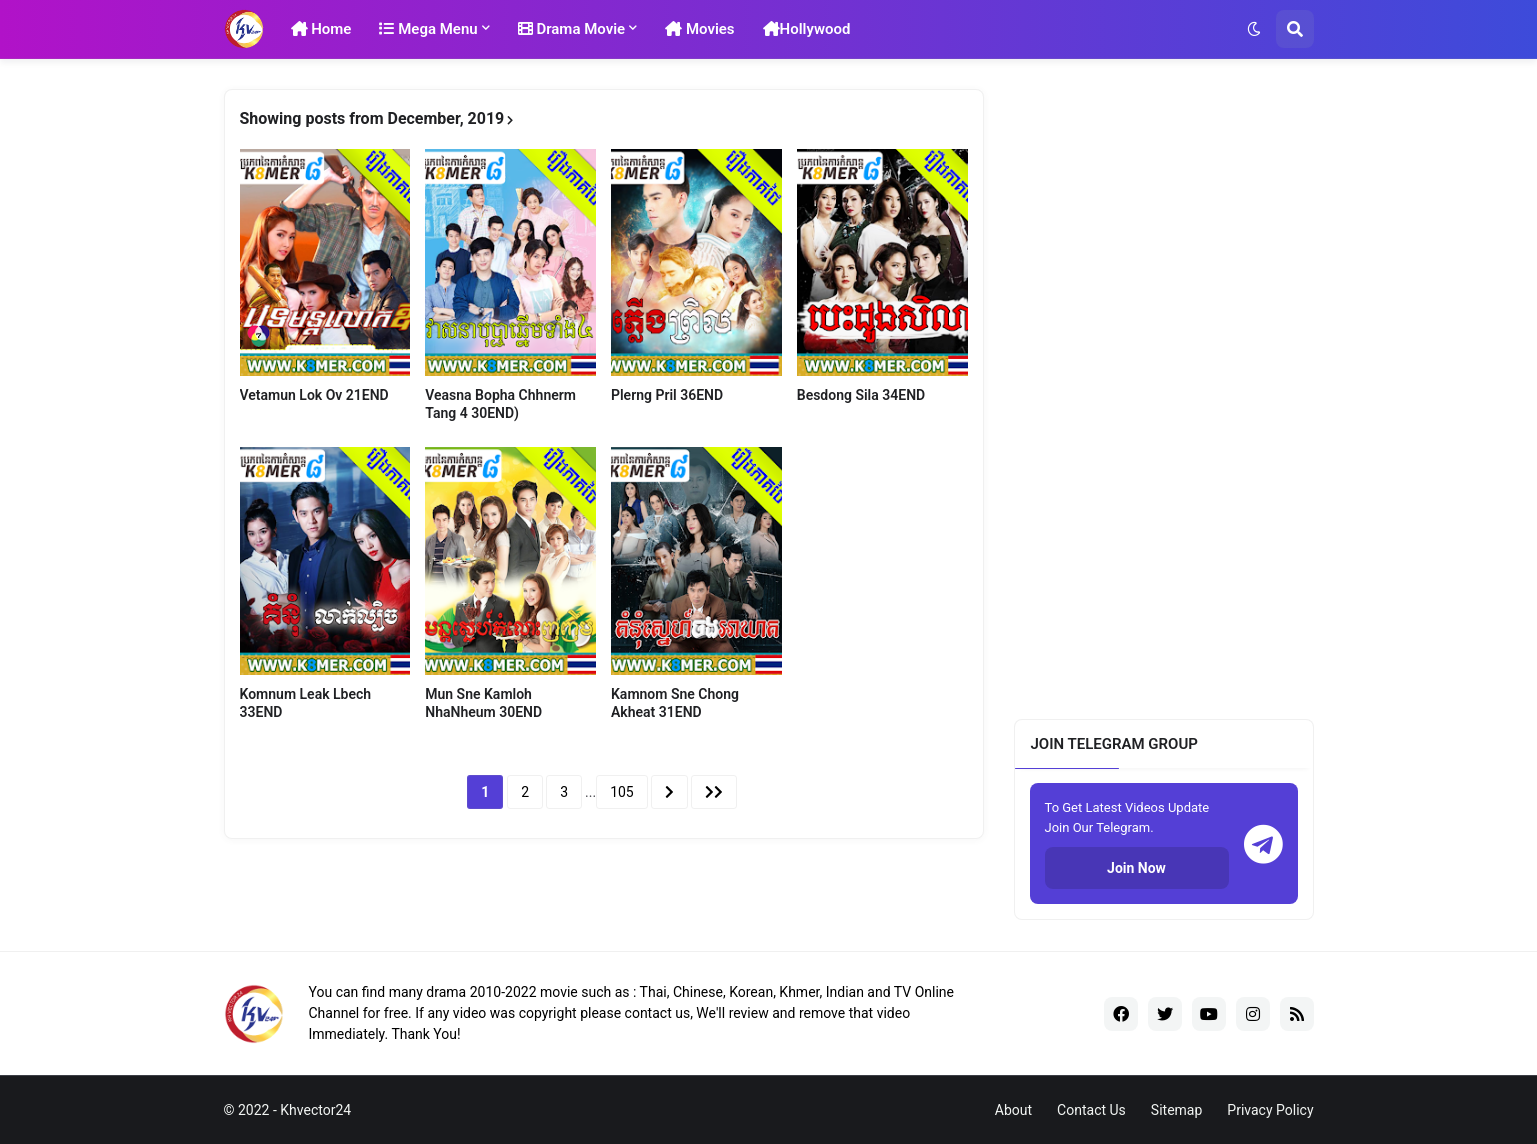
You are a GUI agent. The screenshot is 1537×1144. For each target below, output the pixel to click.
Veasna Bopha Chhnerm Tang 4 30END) (500, 404)
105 (622, 792)
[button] (1254, 29)
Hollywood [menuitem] (807, 29)
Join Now (1136, 868)
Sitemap (1176, 1110)
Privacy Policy (1270, 1110)
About (1013, 1110)
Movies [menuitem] (699, 29)
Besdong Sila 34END (861, 395)
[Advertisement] (1164, 389)
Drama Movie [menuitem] (572, 29)
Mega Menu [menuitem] (428, 29)
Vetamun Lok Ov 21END (314, 395)
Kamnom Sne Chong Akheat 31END (675, 703)
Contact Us (1091, 1110)
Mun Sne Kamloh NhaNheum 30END (483, 703)
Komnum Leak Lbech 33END (306, 703)
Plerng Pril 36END (667, 395)
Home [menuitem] (321, 29)
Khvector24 (315, 1110)
